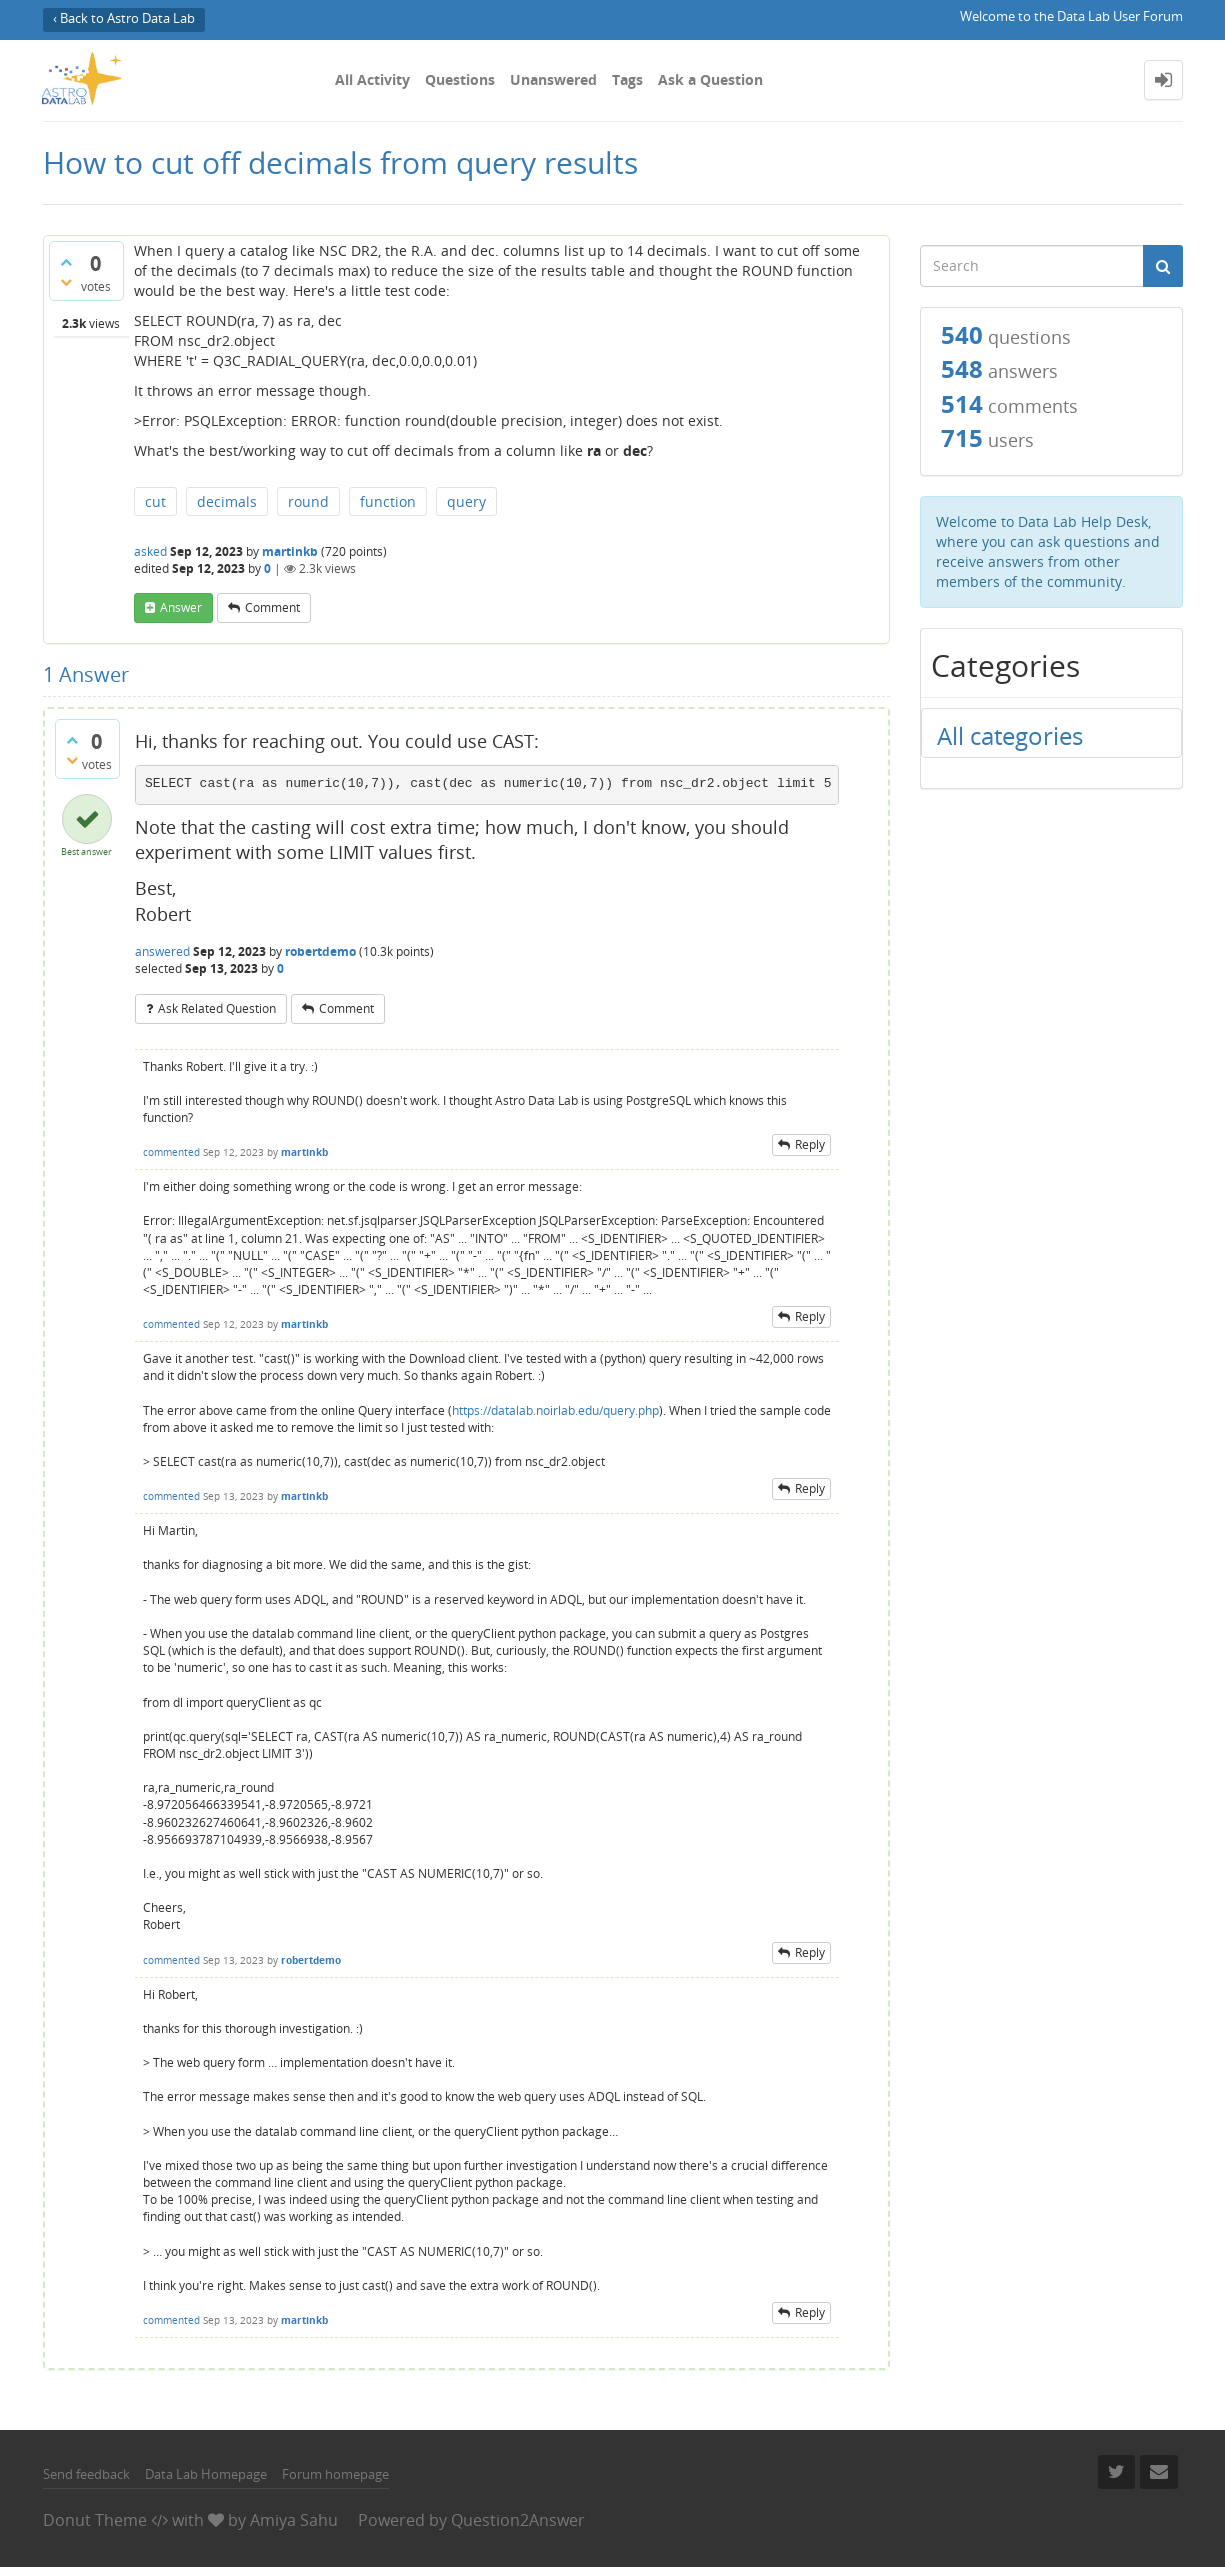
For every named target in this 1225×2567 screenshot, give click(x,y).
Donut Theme (95, 2520)
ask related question (217, 1008)
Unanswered (553, 79)
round (308, 501)
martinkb (290, 551)
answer (181, 607)
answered (162, 951)
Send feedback (86, 2474)
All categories (1010, 735)
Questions (460, 79)
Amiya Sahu (294, 2520)
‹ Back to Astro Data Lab (124, 18)
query (466, 501)
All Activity (372, 79)
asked (150, 551)
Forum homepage (335, 2474)
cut (155, 501)
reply (810, 1144)
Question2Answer (518, 2520)
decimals (227, 501)
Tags (627, 79)
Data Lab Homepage (206, 2474)
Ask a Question (710, 79)
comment (272, 607)
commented (171, 1152)
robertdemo (320, 951)
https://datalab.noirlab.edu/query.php (555, 1410)
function (388, 501)
